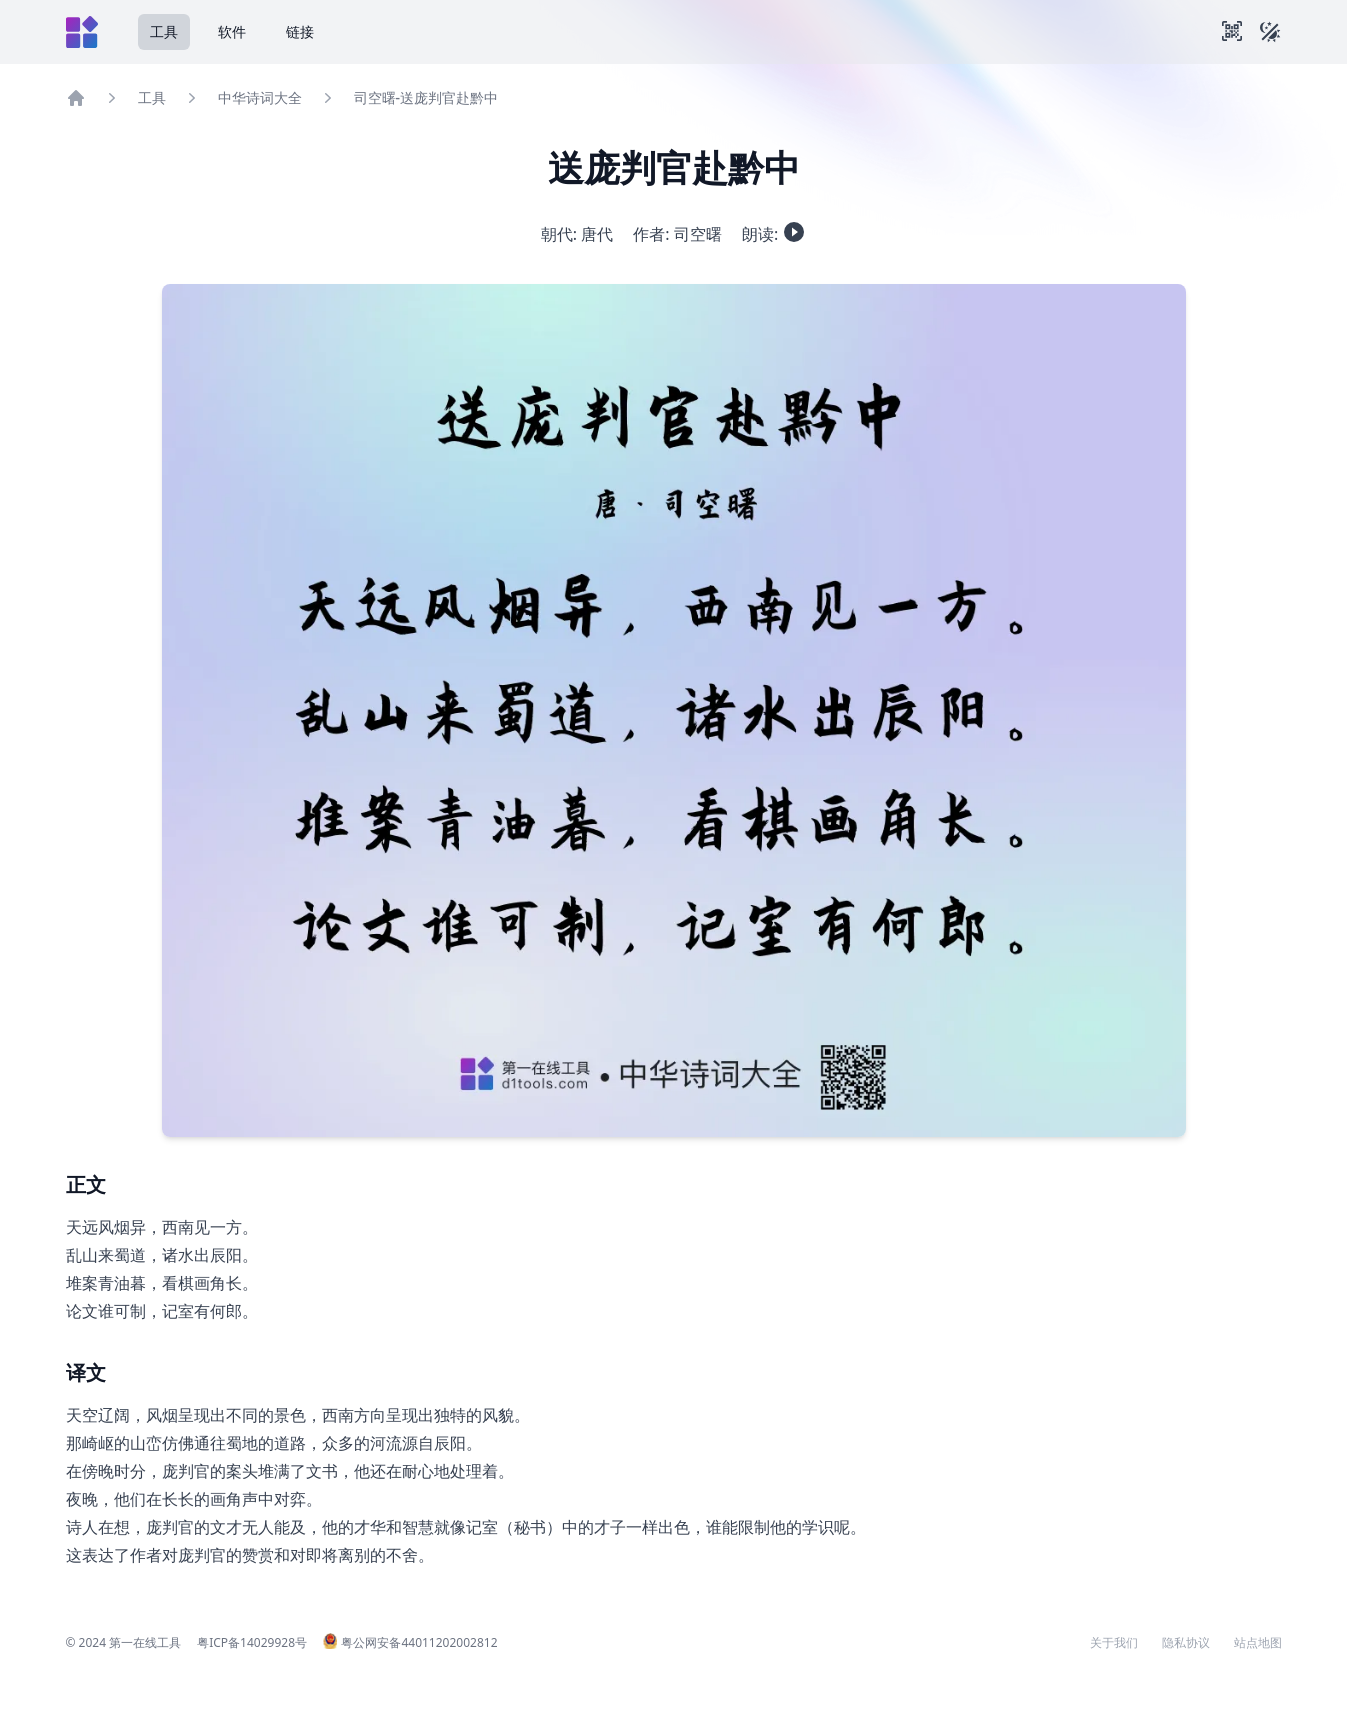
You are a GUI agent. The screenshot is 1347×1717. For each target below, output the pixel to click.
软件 (232, 31)
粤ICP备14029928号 (252, 1642)
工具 (164, 31)
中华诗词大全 (260, 97)
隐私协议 (1186, 1643)
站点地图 (1258, 1643)
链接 (300, 31)
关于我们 (1114, 1643)
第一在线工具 (145, 1642)
